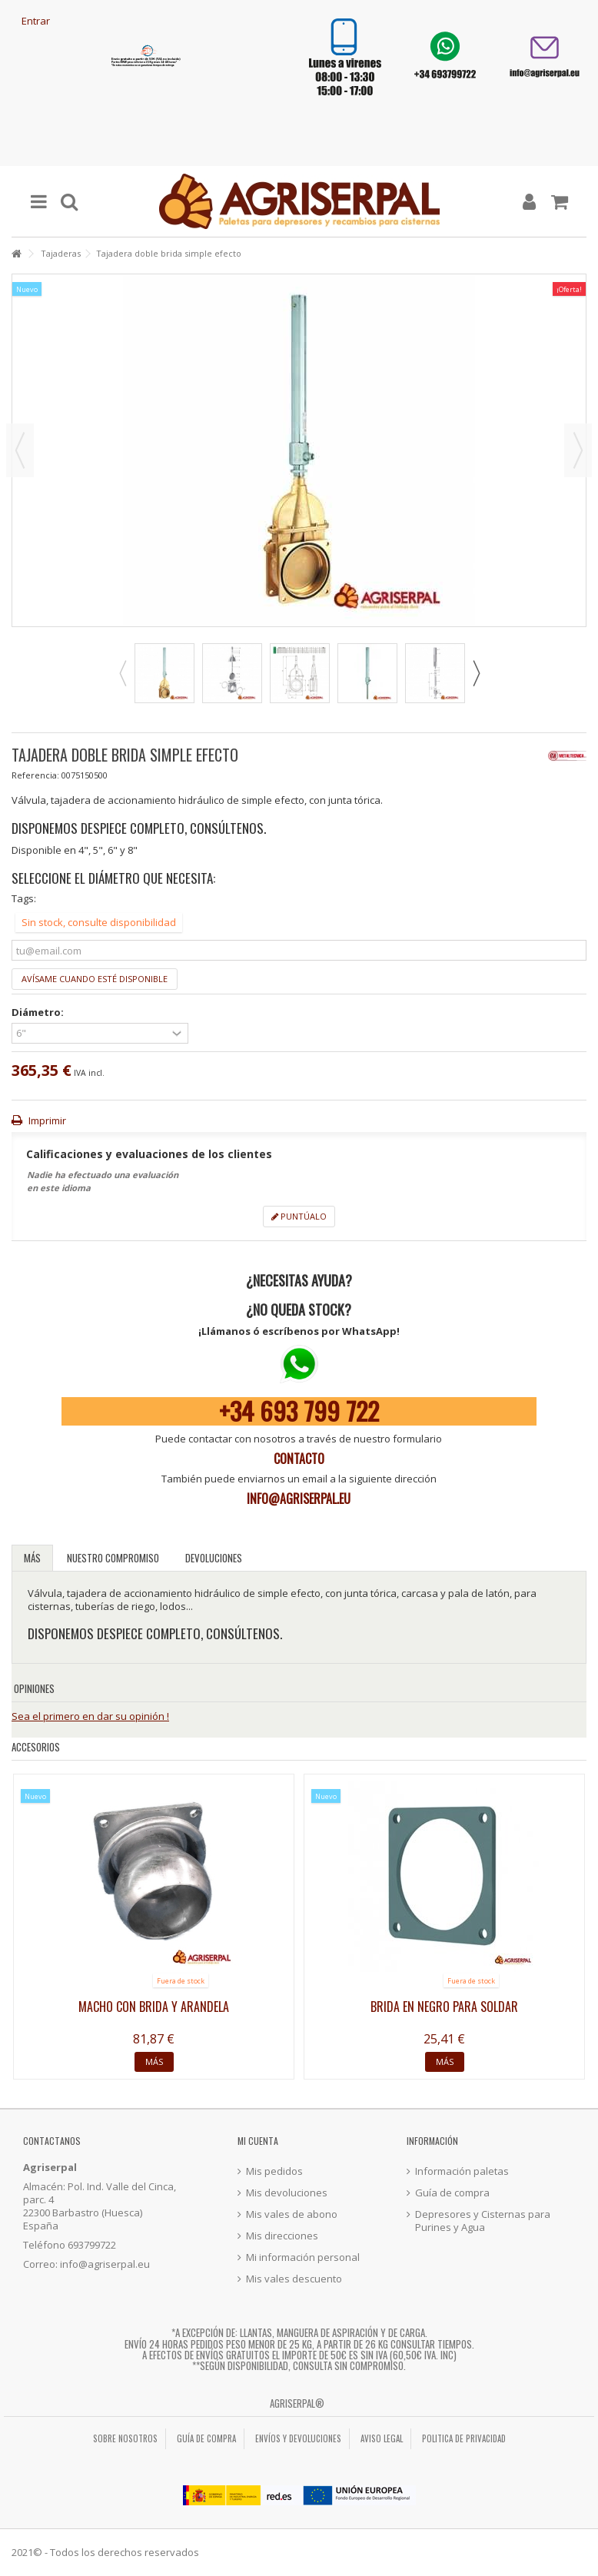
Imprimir (46, 1120)
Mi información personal (303, 2257)
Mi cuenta (258, 2140)
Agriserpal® (297, 2403)
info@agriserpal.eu (298, 1498)
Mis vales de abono (291, 2214)
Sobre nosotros (125, 2438)
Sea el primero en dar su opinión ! (90, 1716)
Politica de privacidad (464, 2438)
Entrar (34, 21)
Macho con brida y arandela (153, 2006)
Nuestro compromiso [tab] (113, 1557)
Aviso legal (381, 2438)
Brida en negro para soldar (444, 2006)
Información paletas (462, 2171)
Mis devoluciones (286, 2192)
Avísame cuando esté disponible (95, 978)
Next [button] (475, 673)
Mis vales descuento (294, 2279)
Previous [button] (122, 673)
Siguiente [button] (578, 450)
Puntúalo (299, 1216)
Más (32, 1557)
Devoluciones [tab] (213, 1557)
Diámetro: (39, 1012)
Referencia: (35, 775)
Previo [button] (20, 450)
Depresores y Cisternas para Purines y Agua (482, 2221)
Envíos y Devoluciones (298, 2438)
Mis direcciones (282, 2235)
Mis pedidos (274, 2171)
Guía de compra (452, 2192)
